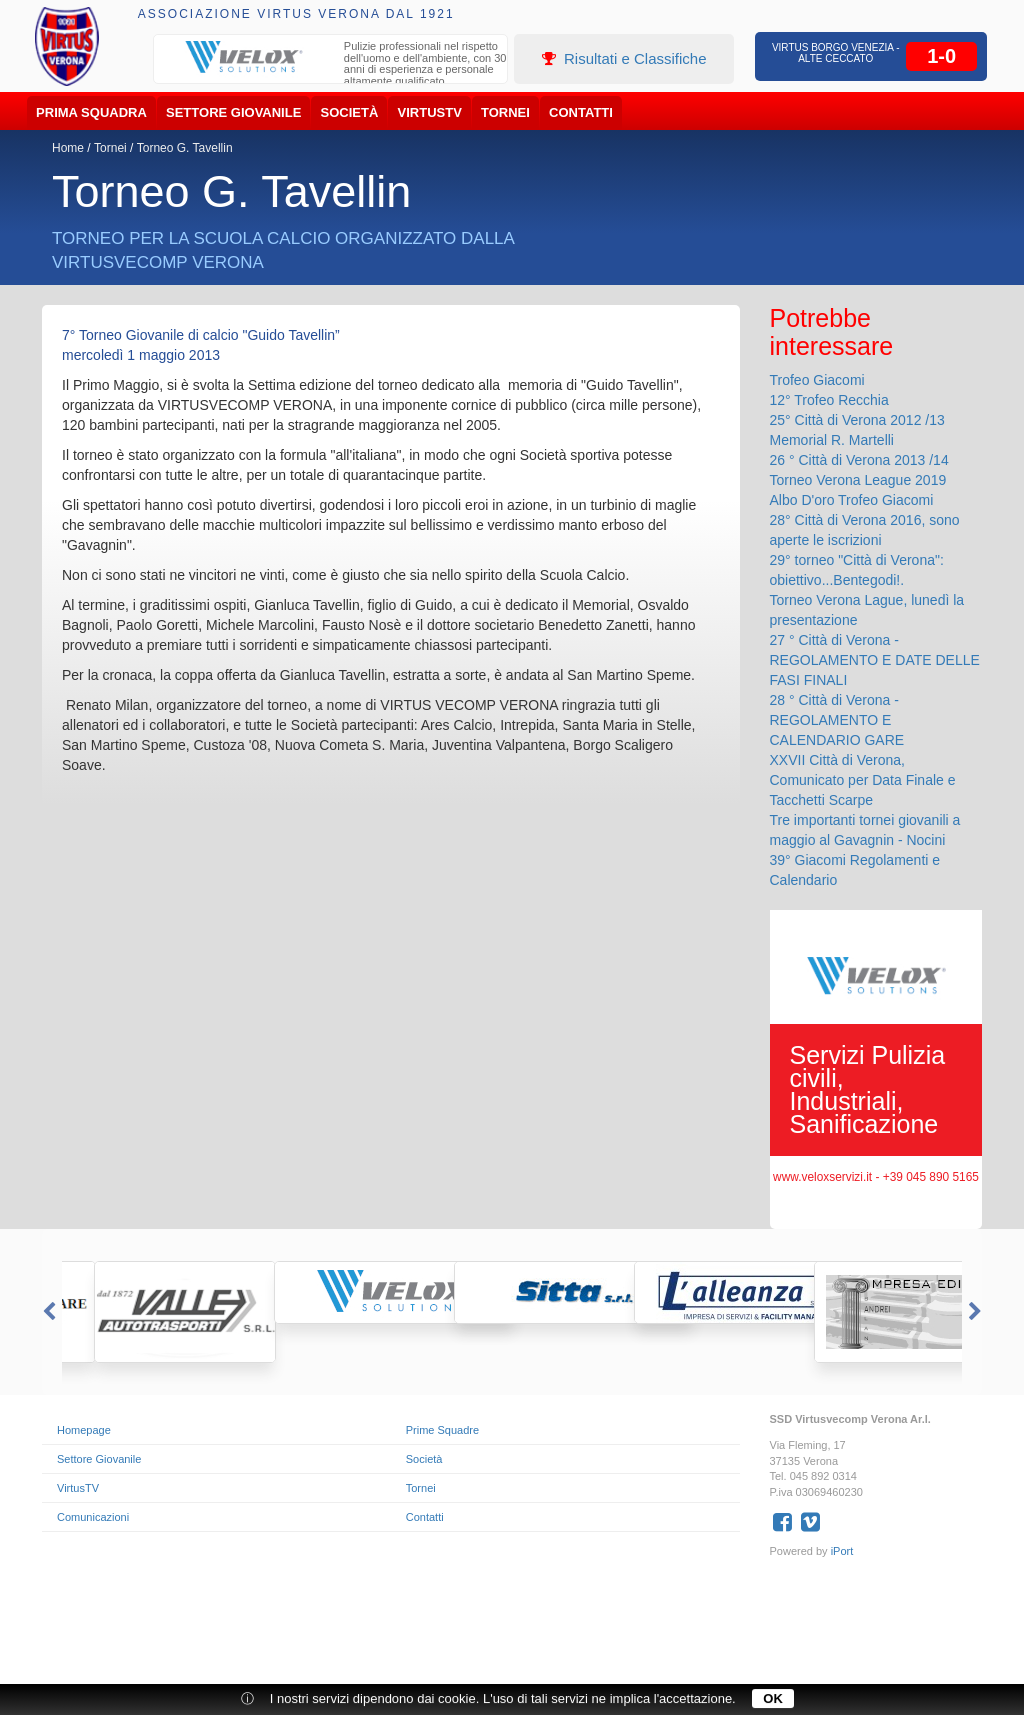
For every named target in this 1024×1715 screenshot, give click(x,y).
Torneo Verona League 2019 (858, 480)
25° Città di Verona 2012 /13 (857, 420)
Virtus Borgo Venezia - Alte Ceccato (836, 53)
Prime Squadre (442, 1430)
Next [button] (977, 1312)
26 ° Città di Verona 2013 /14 (859, 460)
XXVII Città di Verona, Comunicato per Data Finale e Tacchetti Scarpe (863, 780)
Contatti (581, 112)
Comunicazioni (93, 1517)
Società (350, 112)
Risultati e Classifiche (624, 58)
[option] (331, 66)
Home (68, 148)
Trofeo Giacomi (817, 380)
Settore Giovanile (233, 112)
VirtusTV (430, 112)
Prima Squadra (91, 112)
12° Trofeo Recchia (829, 400)
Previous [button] (47, 1312)
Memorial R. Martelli (832, 440)
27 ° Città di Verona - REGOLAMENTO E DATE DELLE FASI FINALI (875, 660)
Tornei (505, 112)
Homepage (84, 1430)
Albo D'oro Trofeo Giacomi (852, 500)
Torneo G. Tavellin (185, 148)
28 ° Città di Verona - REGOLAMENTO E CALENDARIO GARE (837, 720)
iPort (842, 1551)
